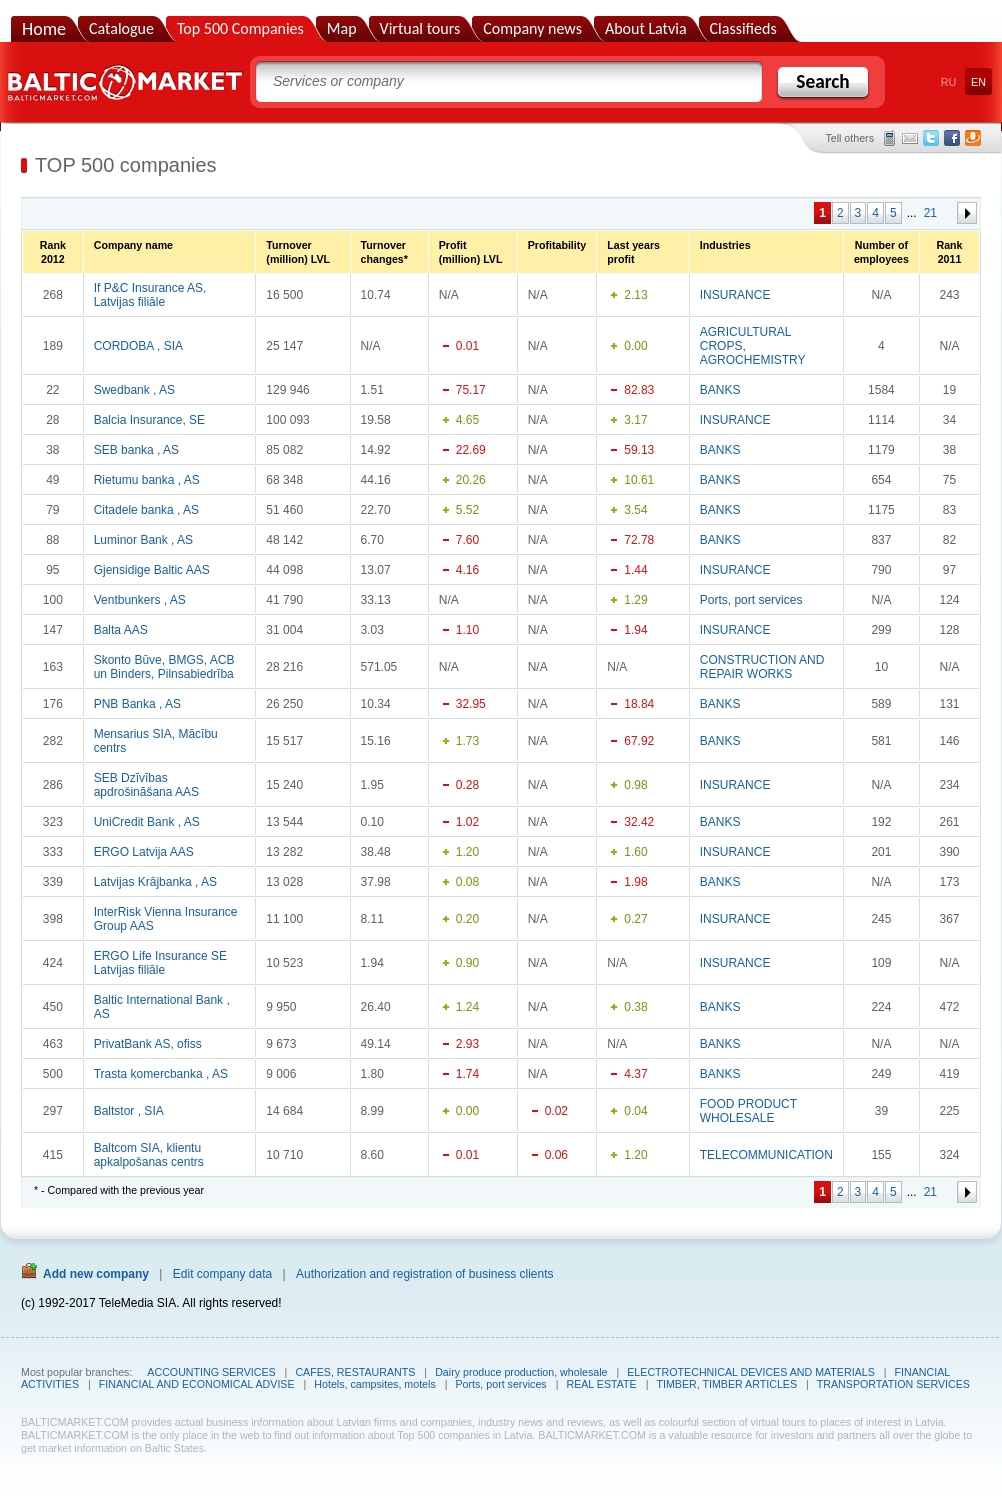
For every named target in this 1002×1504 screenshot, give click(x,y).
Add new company (96, 1274)
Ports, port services (751, 600)
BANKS (720, 390)
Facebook (952, 138)
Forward (967, 213)
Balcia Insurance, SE (149, 420)
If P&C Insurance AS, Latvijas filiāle (150, 295)
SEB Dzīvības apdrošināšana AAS (146, 785)
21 (930, 213)
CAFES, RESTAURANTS (355, 1372)
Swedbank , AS (134, 390)
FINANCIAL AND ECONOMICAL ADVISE (197, 1384)
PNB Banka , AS (137, 704)
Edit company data (222, 1274)
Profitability (557, 245)
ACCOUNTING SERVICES (211, 1372)
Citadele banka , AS (146, 510)
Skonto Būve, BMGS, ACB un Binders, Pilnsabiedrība (164, 667)
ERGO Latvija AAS (144, 852)
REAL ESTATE (601, 1384)
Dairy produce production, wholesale (521, 1372)
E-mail (910, 138)
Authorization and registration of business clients (424, 1274)
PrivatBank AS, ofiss (148, 1044)
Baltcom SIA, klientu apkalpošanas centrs (149, 1155)
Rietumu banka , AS (147, 480)
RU (948, 82)
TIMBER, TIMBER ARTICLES (726, 1384)
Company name (133, 245)
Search (822, 81)
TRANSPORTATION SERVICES (893, 1384)
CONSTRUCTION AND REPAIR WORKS (762, 667)
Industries (725, 245)
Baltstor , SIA (129, 1111)
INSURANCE (735, 295)
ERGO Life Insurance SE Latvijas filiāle (160, 963)
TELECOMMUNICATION (766, 1155)
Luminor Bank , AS (143, 540)
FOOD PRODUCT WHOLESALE (748, 1111)
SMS (889, 138)
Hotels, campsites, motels (374, 1384)
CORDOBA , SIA (138, 346)
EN (978, 82)
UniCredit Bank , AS (147, 822)
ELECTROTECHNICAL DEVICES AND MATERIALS (751, 1372)
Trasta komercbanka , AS (161, 1074)
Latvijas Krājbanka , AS (155, 882)
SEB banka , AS (136, 450)
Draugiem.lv (973, 138)
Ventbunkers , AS (140, 600)
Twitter (931, 138)
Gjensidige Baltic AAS (152, 570)
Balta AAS (121, 630)
